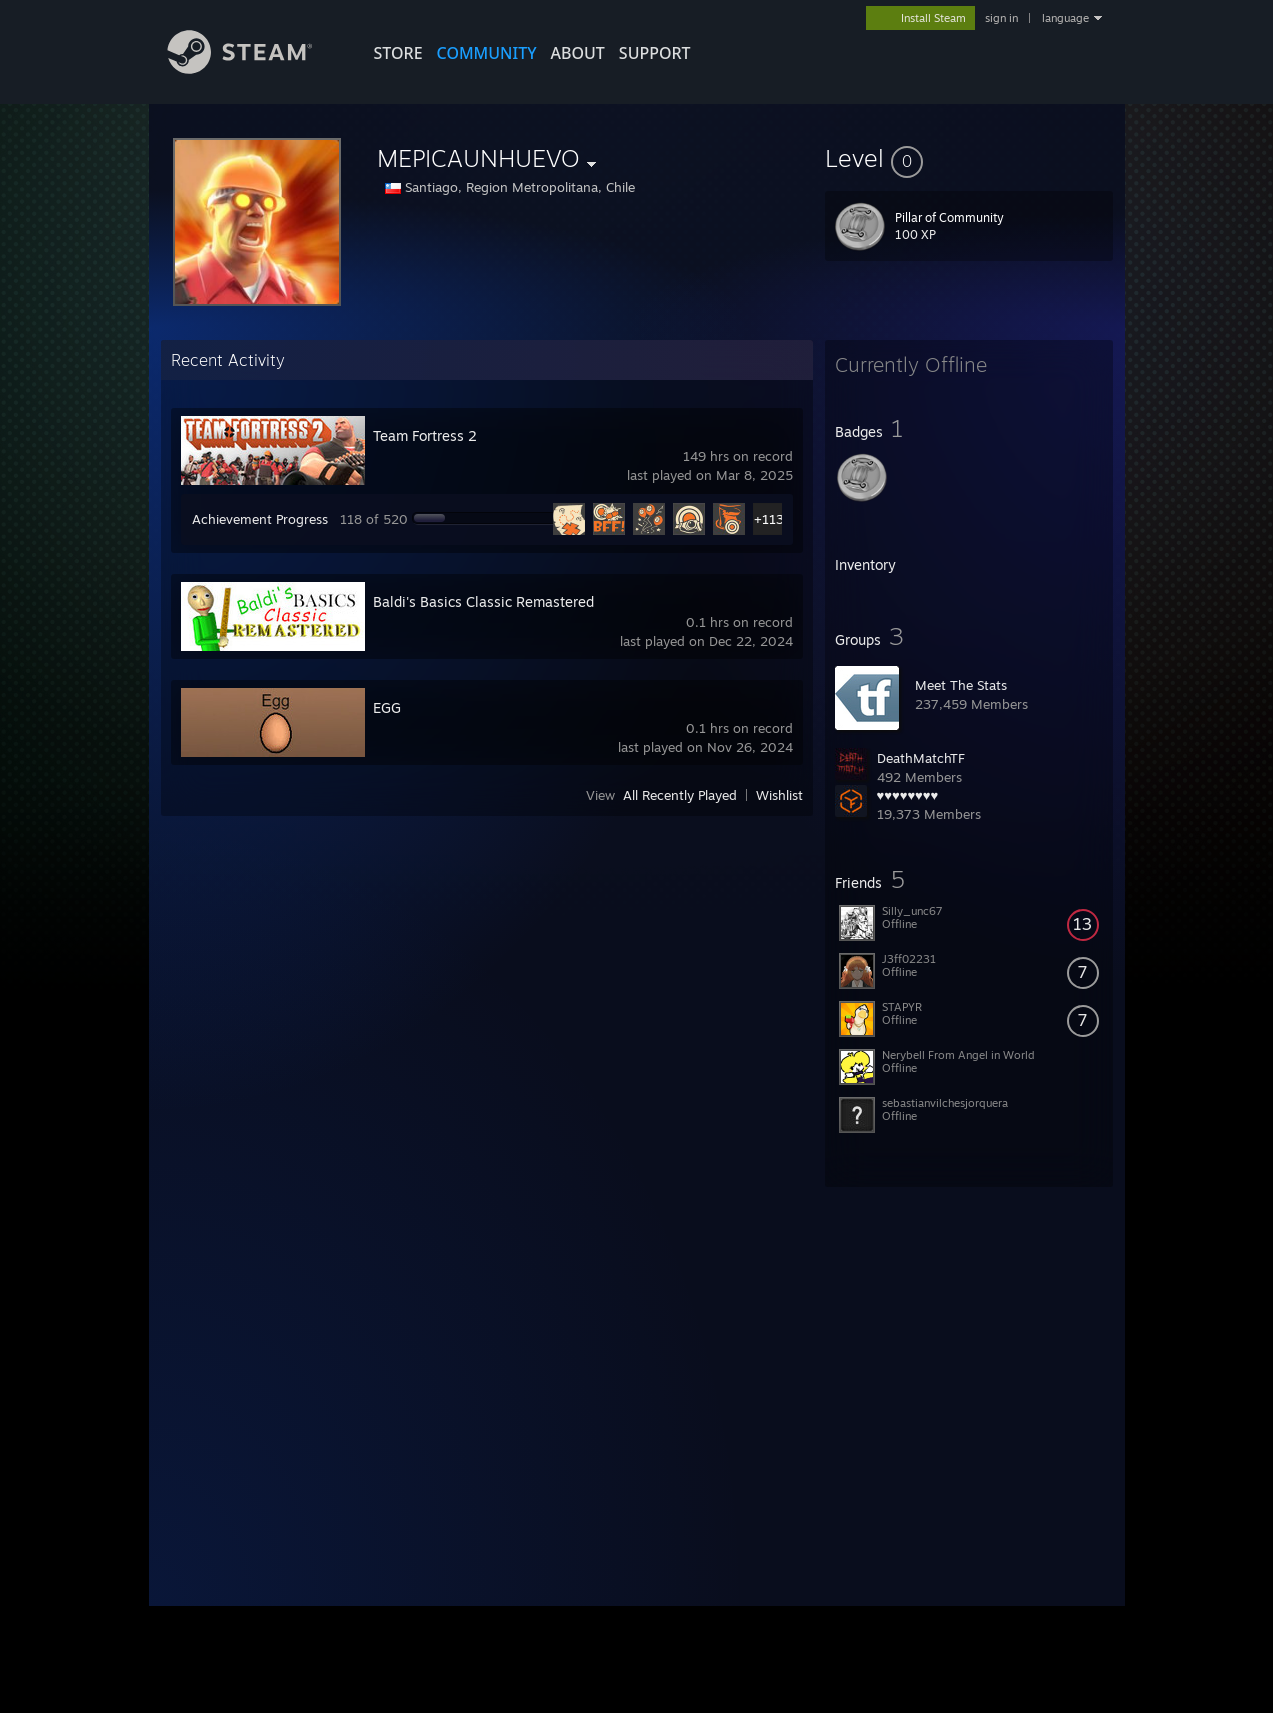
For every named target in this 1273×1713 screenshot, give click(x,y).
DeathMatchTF (921, 758)
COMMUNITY (487, 53)
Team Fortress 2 (425, 435)
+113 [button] (769, 519)
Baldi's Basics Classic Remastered (483, 601)
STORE (398, 53)
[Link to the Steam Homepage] (255, 68)
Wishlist (779, 795)
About (578, 53)
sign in (1001, 18)
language (1065, 18)
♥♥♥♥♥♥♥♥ (908, 795)
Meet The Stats (961, 685)
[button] (969, 158)
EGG (387, 707)
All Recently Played (680, 795)
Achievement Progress (260, 519)
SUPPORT (655, 53)
